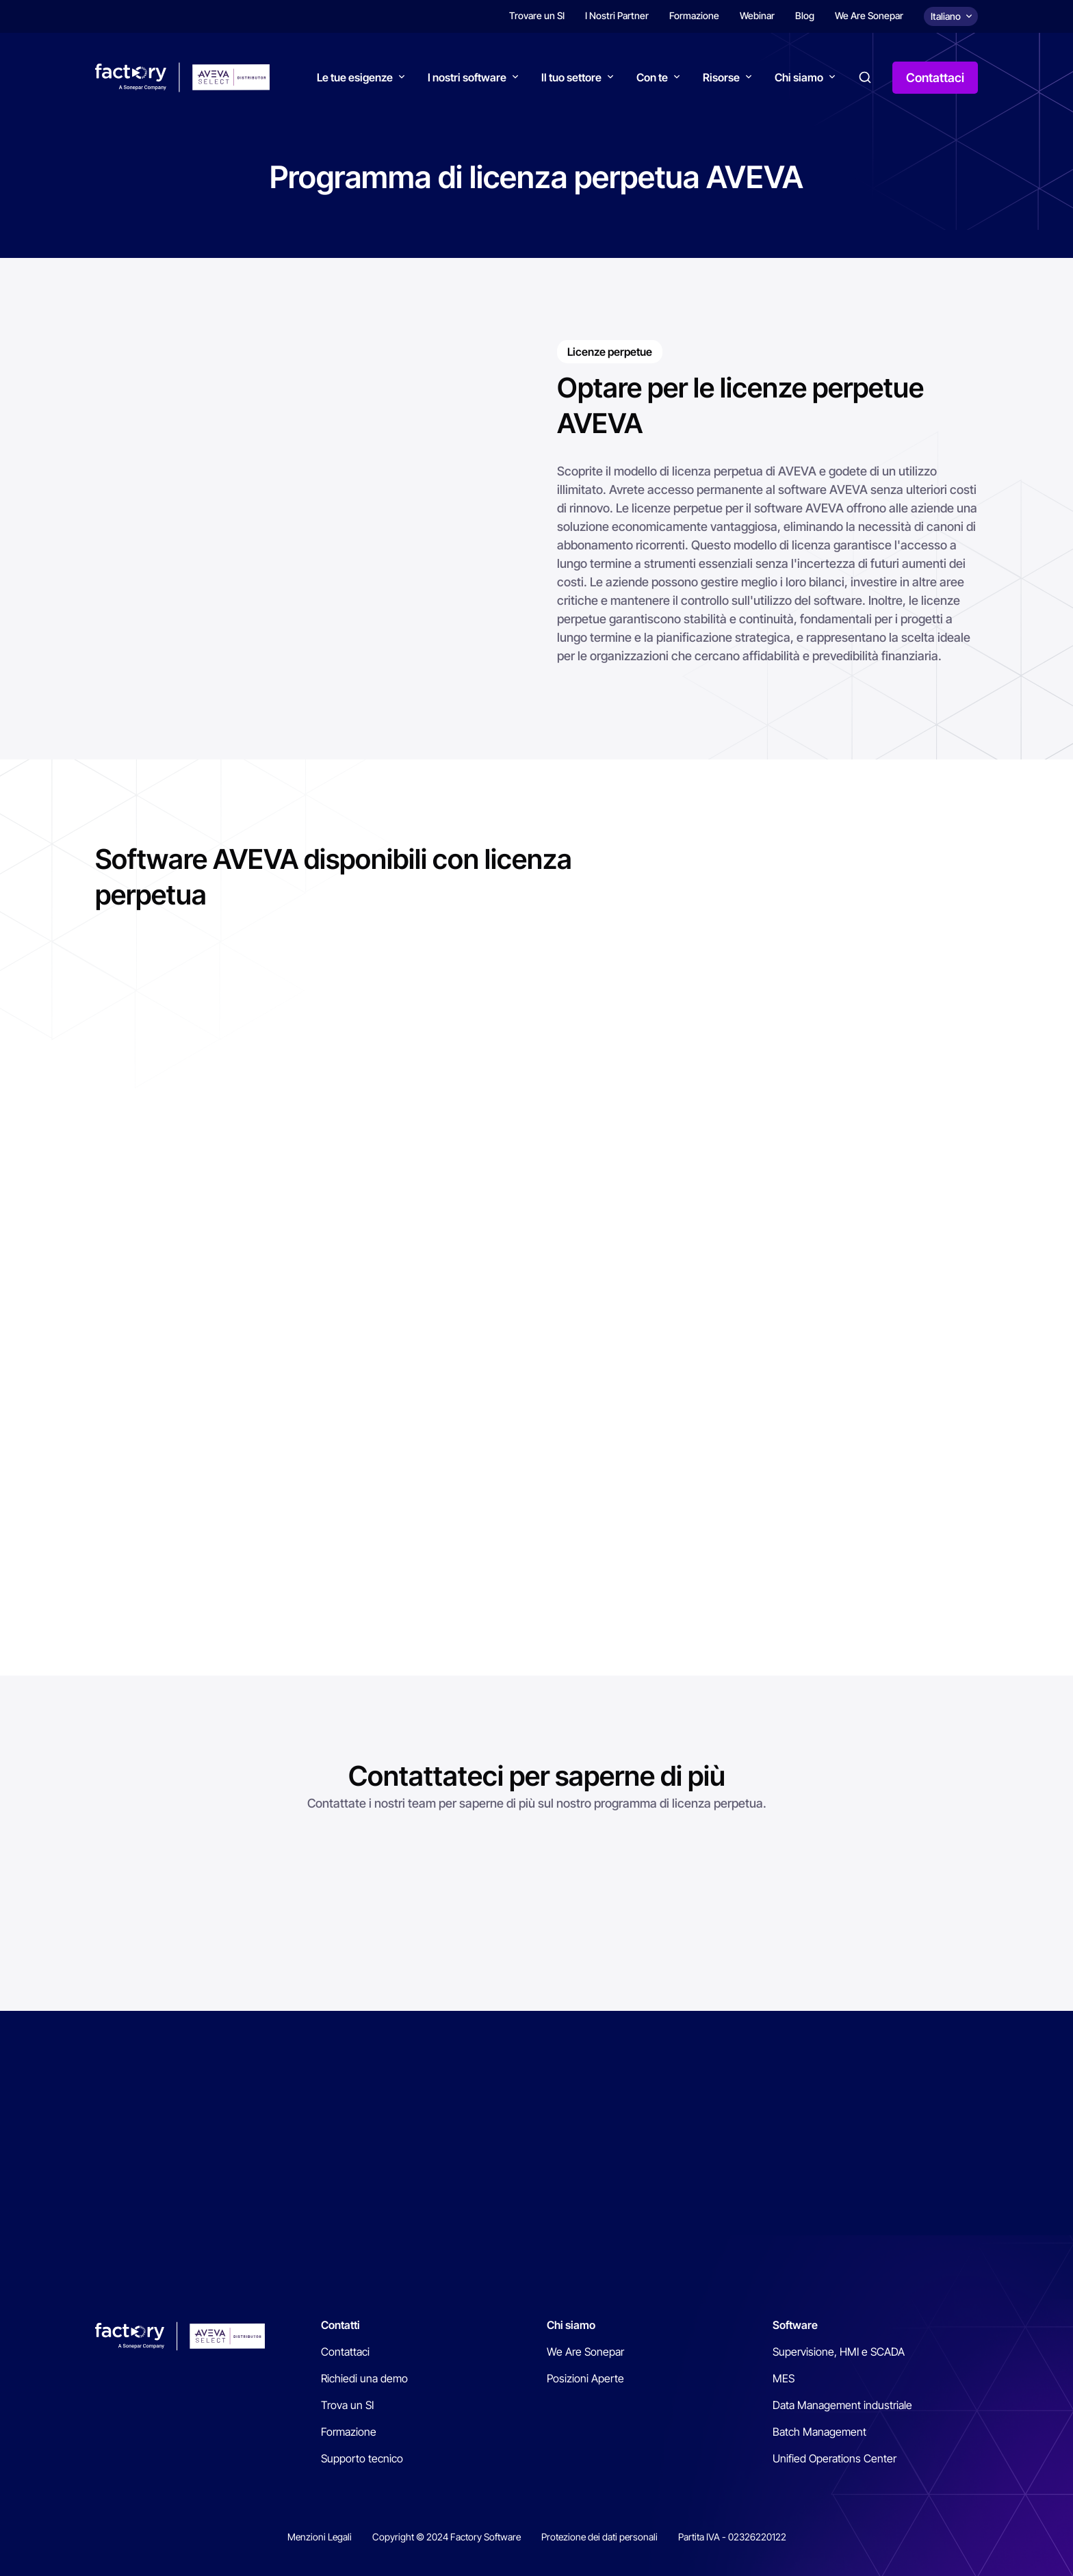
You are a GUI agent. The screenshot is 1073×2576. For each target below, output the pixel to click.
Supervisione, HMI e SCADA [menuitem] (839, 2351)
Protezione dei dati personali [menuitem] (599, 2536)
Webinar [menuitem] (757, 15)
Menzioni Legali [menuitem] (319, 2536)
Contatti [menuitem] (340, 2325)
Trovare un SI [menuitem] (537, 15)
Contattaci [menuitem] (345, 2351)
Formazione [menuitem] (694, 15)
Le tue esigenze (355, 77)
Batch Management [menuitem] (819, 2431)
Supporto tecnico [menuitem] (362, 2458)
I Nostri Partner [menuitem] (617, 15)
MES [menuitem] (783, 2378)
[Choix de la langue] (951, 16)
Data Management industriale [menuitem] (842, 2405)
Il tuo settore (571, 77)
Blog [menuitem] (804, 15)
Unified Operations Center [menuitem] (834, 2458)
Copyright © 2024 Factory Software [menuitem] (446, 2536)
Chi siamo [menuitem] (571, 2325)
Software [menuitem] (795, 2325)
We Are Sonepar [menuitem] (869, 15)
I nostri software (467, 77)
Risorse (721, 77)
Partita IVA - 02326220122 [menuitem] (732, 2536)
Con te (652, 77)
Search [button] (865, 77)
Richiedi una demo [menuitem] (364, 2378)
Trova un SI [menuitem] (347, 2405)
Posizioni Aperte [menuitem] (585, 2378)
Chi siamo (799, 77)
